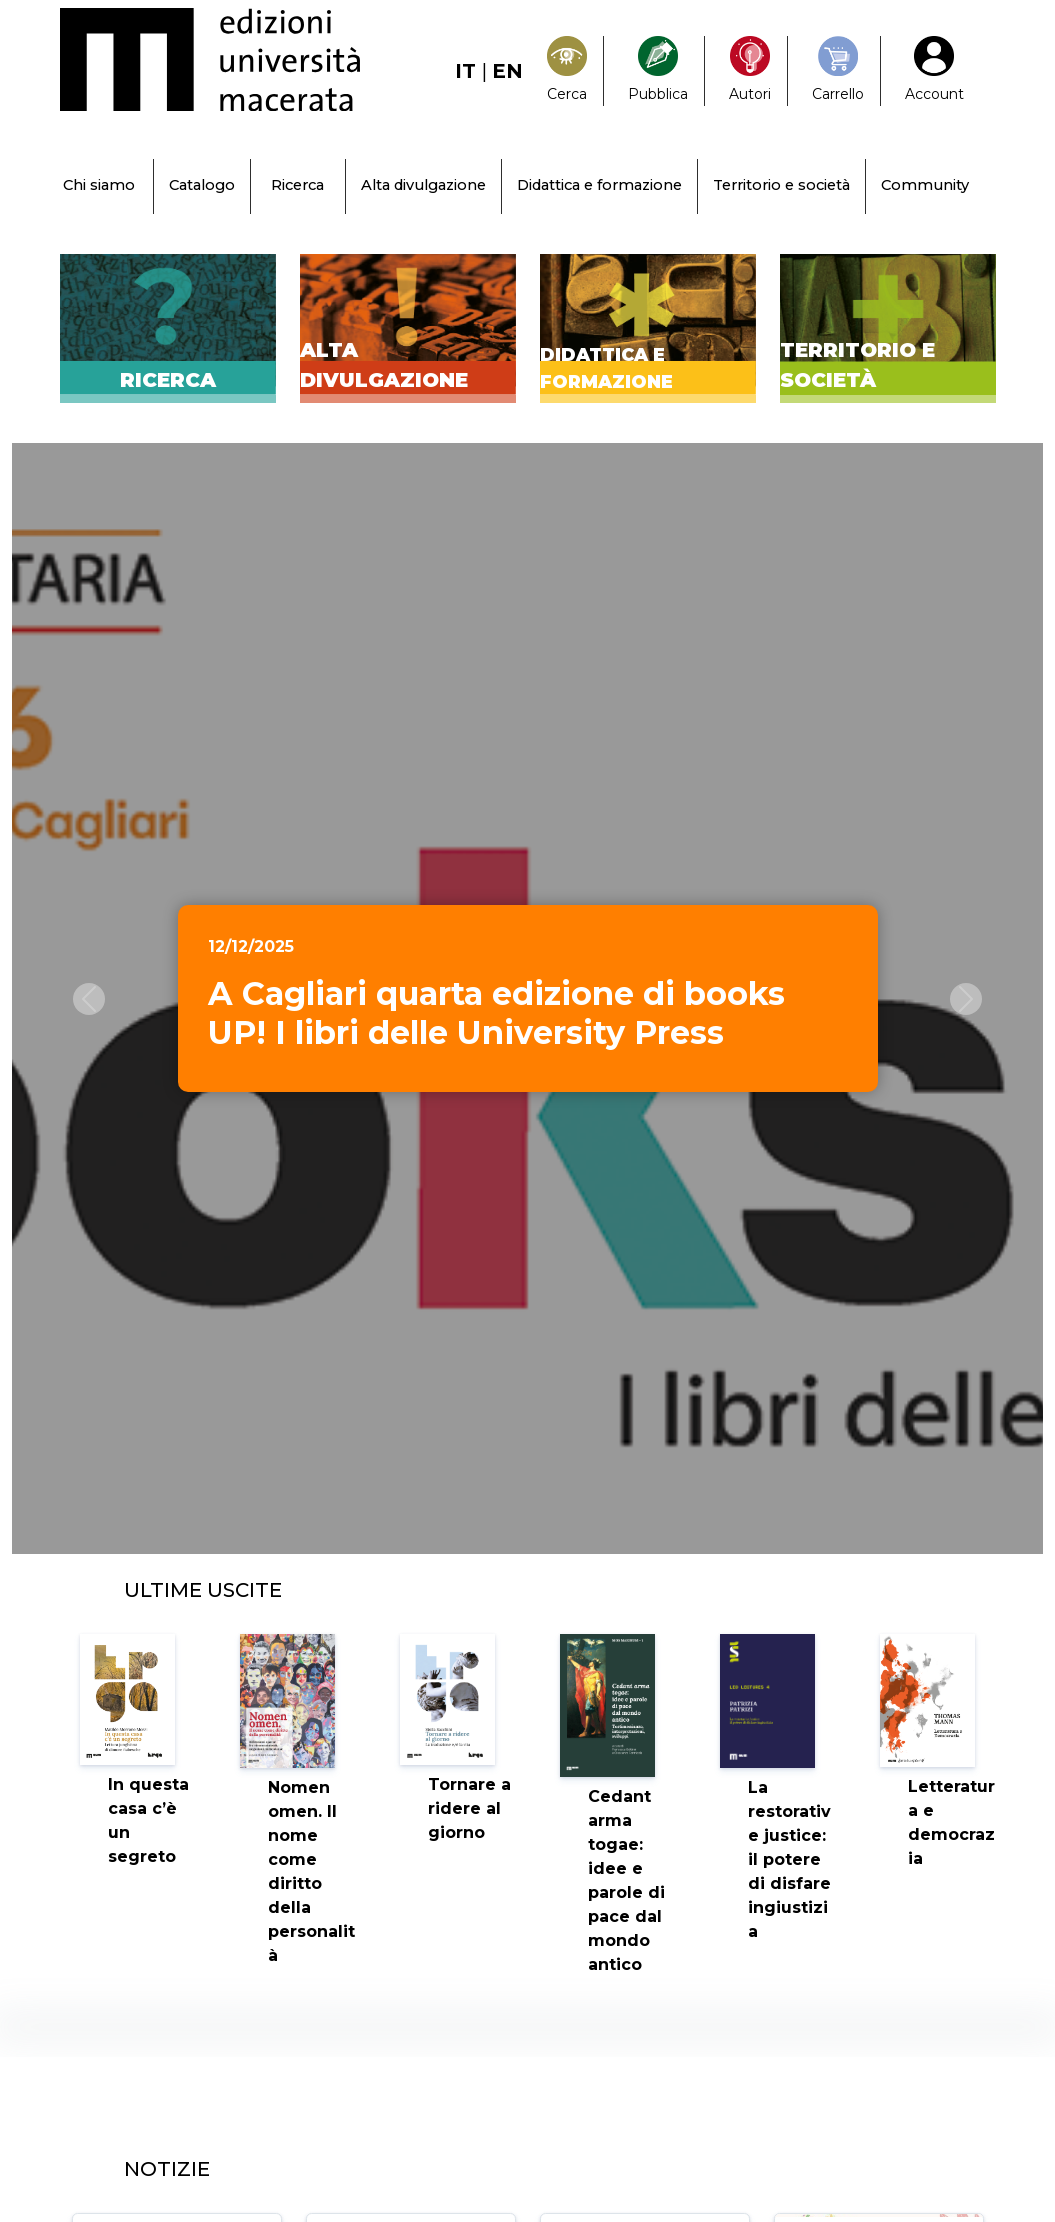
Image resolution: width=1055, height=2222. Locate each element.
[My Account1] (934, 70)
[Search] (567, 70)
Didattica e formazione (599, 185)
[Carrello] (838, 70)
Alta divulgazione (423, 185)
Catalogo (202, 185)
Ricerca (297, 185)
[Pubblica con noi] (658, 70)
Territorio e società (781, 185)
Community (925, 185)
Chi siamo (99, 185)
